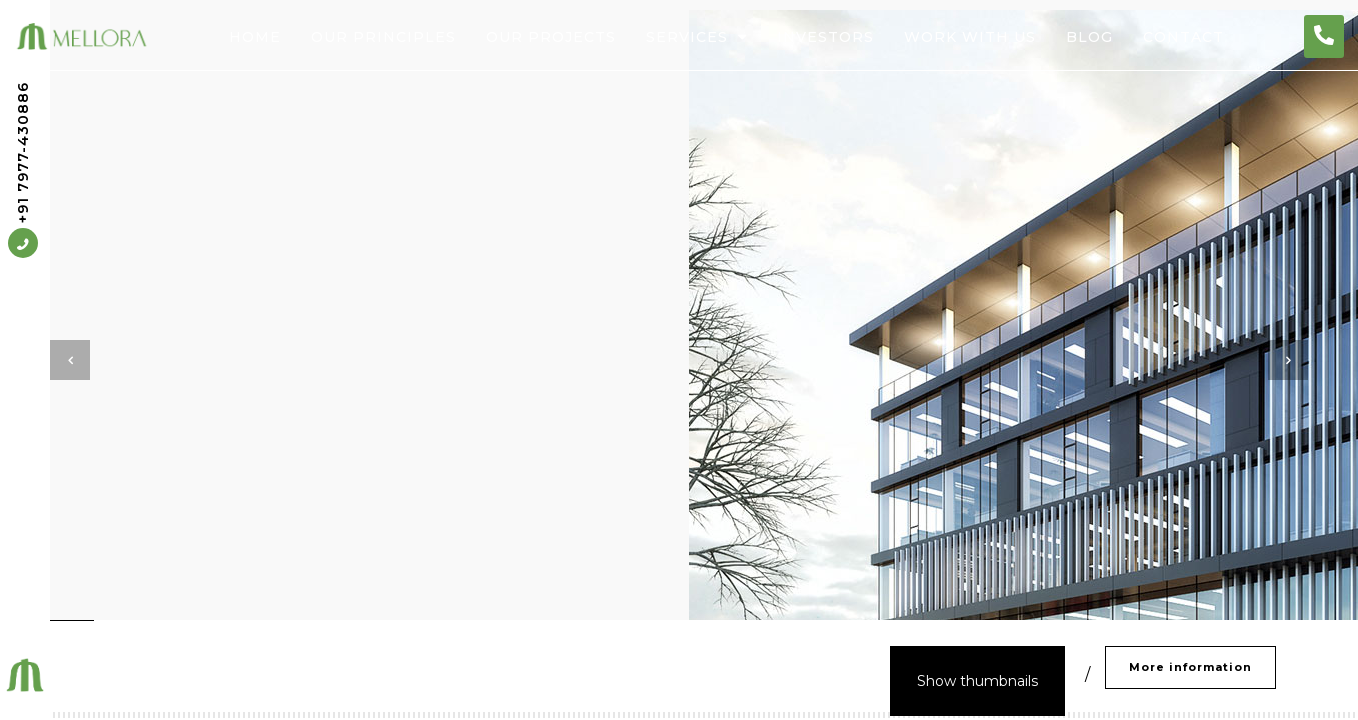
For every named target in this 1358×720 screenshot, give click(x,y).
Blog (1089, 37)
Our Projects (551, 37)
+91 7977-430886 (23, 170)
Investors (825, 37)
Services (696, 37)
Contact (1183, 37)
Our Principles (383, 37)
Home (255, 37)
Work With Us (970, 37)
